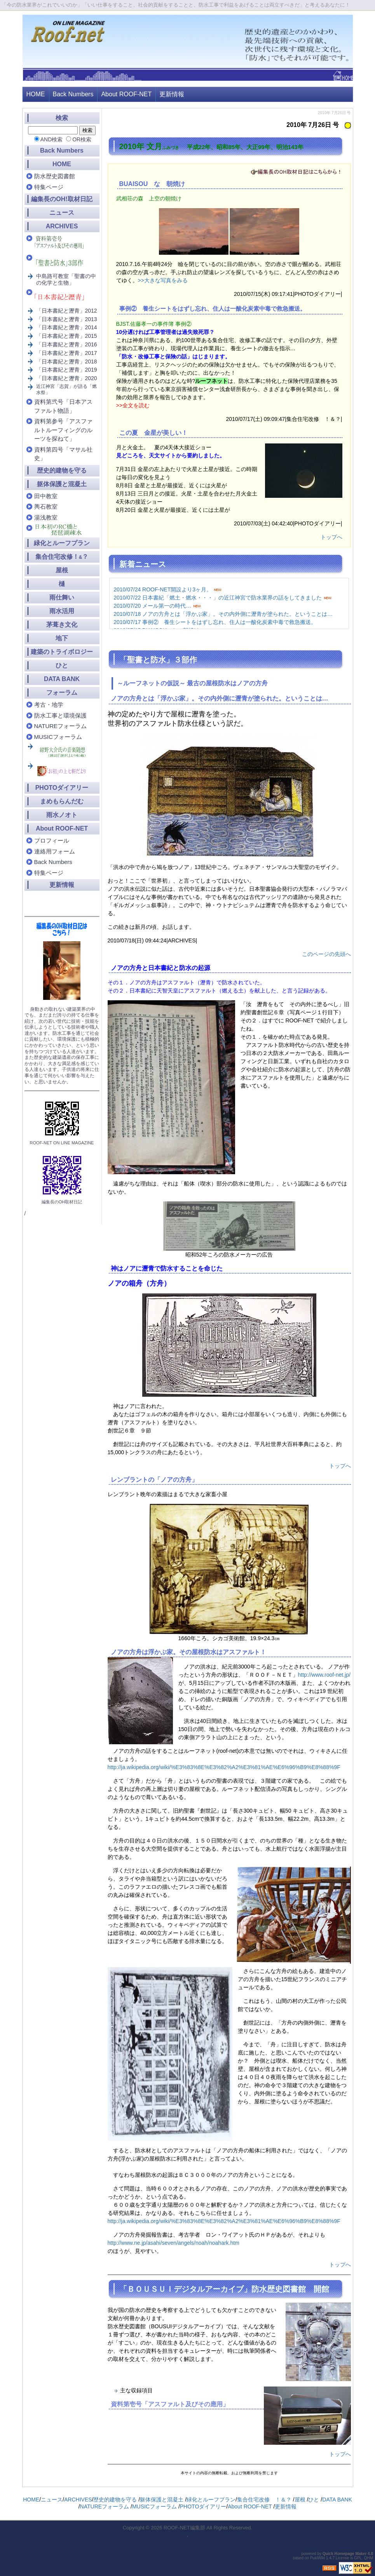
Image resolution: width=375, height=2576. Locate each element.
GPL (358, 2558)
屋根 (62, 570)
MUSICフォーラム (58, 737)
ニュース (61, 212)
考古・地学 (48, 704)
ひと (62, 665)
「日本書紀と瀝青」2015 (66, 336)
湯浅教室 (46, 517)
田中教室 (46, 496)
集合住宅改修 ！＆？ (264, 2499)
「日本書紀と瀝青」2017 (66, 353)
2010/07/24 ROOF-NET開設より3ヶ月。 (162, 589)
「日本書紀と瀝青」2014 (66, 327)
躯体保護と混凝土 (62, 484)
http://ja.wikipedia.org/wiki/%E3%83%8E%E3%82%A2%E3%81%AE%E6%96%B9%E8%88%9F (224, 1767)
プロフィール (51, 840)
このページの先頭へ (326, 954)
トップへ (331, 537)
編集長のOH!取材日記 (61, 199)
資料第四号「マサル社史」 (63, 454)
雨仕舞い (61, 597)
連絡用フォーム (54, 851)
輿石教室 (46, 506)
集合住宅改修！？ (62, 556)
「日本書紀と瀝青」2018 (66, 361)
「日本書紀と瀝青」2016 (66, 344)
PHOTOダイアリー (62, 787)
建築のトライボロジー (62, 651)
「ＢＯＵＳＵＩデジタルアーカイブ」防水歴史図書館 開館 (224, 2289)
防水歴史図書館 (54, 176)
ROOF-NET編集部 (184, 2528)
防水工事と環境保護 (60, 715)
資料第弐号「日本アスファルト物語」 (63, 406)
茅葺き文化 (61, 624)
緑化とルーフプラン (62, 543)
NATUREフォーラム (60, 726)
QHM (368, 2558)
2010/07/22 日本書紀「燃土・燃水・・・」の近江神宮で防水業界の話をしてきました (217, 597)
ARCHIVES (62, 226)
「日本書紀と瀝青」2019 (66, 370)
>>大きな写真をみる (163, 280)
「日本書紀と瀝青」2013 (66, 319)
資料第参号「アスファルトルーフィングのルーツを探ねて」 (63, 430)
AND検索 (51, 139)
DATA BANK (62, 679)
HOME (35, 94)
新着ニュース (142, 564)
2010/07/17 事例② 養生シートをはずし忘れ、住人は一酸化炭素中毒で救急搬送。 (214, 622)
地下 (62, 638)
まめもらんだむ (62, 801)
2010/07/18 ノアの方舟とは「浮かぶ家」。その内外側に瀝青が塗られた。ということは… (223, 614)
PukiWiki (317, 2558)
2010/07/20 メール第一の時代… (152, 606)
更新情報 (171, 94)
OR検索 (81, 139)
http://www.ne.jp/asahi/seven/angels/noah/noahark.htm (173, 2243)
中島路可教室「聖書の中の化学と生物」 (66, 279)
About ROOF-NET (126, 94)
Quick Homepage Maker (344, 2554)
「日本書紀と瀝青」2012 (66, 311)
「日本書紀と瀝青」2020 (66, 378)
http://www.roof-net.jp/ (324, 1675)
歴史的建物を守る (62, 470)
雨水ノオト (61, 815)
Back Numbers (73, 94)
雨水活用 (61, 611)
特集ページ (48, 187)
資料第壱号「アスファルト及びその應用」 (170, 2404)
